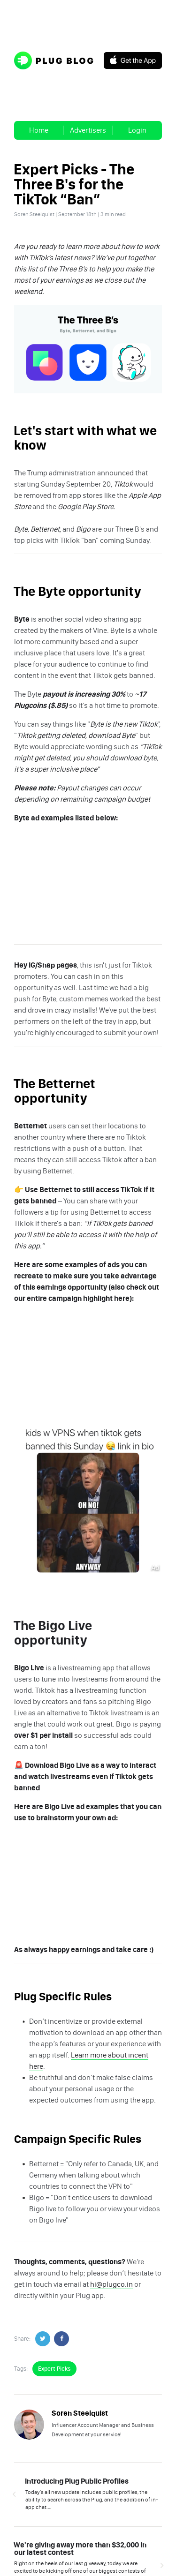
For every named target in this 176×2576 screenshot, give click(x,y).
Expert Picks (54, 2368)
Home (38, 130)
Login (137, 130)
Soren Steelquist (34, 214)
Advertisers (88, 130)
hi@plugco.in (111, 2284)
